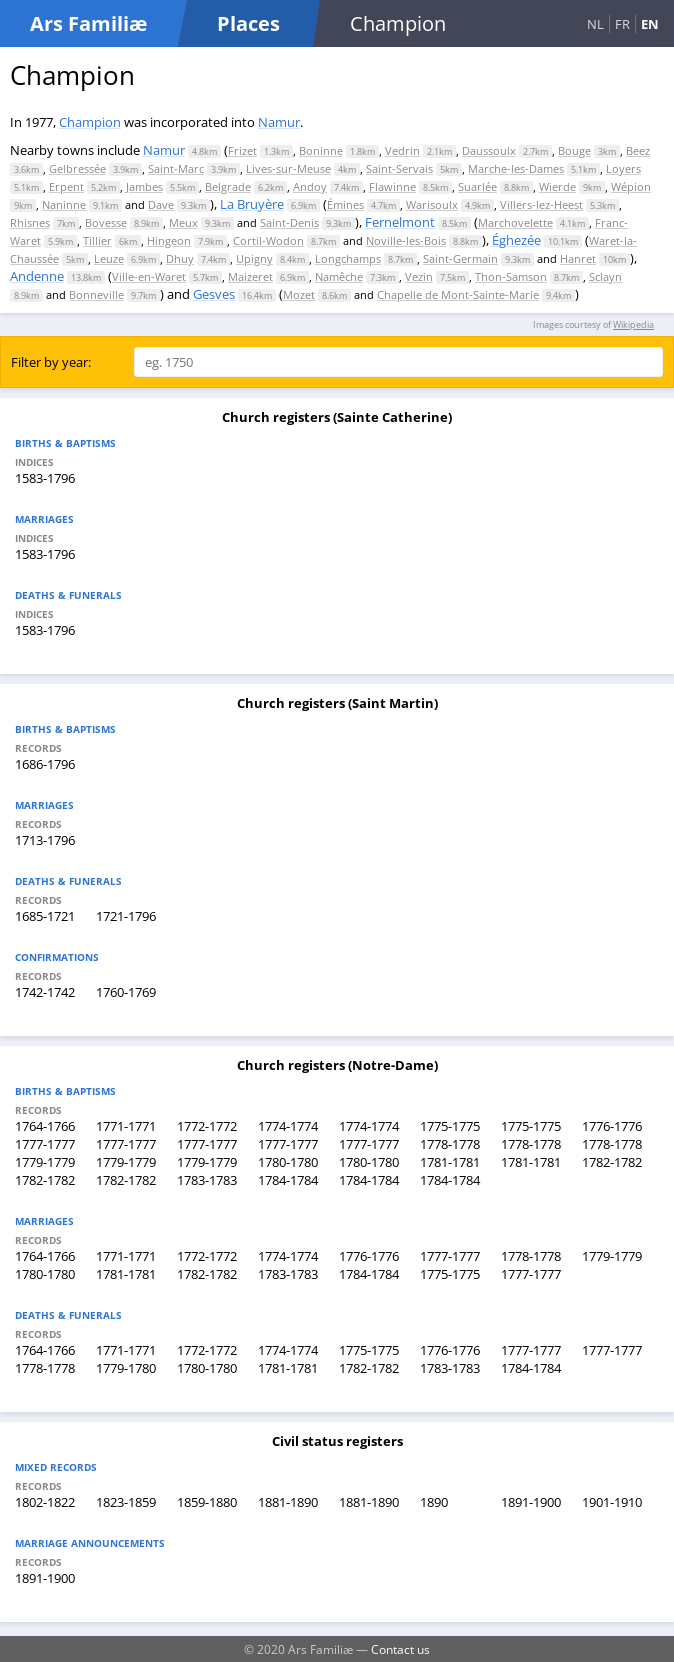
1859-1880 (207, 1502)
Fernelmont (400, 222)
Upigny (254, 258)
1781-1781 (450, 1162)
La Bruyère (252, 204)
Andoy (310, 186)
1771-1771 (126, 1126)
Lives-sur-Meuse (288, 168)
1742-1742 (45, 992)
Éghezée (516, 240)
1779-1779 (45, 1162)
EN (650, 24)
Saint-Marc (176, 168)
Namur (279, 122)
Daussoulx (489, 150)
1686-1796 (45, 764)
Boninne (321, 150)
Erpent (66, 186)
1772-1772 (207, 1126)
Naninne (64, 204)
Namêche (339, 276)
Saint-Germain (460, 258)
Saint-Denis (289, 222)
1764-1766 (45, 1126)
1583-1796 (45, 478)
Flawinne (392, 186)
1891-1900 (531, 1502)
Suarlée (477, 186)
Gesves (214, 294)
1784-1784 (288, 1180)
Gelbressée (77, 168)
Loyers (623, 168)
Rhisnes (30, 222)
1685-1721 (45, 916)
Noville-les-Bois (406, 240)
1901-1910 (612, 1502)
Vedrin (402, 150)
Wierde (557, 186)
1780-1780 (288, 1162)
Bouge (574, 150)
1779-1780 (126, 1368)
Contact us (400, 1649)
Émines (345, 204)
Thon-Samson (511, 276)
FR (622, 24)
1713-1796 (45, 840)
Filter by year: (51, 362)
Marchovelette (515, 222)
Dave (161, 204)
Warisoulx (432, 204)
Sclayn (605, 276)
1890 (434, 1502)
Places (248, 23)
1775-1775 (450, 1126)
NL (595, 24)
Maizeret (250, 276)
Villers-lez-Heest (541, 204)
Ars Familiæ (88, 23)
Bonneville (96, 294)
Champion (90, 122)
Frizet (242, 150)
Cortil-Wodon (268, 240)
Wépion (631, 186)
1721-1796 (126, 916)
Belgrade (228, 186)
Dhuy (180, 258)
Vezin (419, 276)
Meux (183, 222)
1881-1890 (288, 1502)
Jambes (144, 186)
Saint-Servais (399, 168)
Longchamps (348, 258)
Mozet (299, 294)
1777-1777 (45, 1144)
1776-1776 (612, 1126)
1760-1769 (126, 992)
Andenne (37, 276)
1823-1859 (126, 1502)
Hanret (578, 258)
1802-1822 (45, 1502)
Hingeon (169, 240)
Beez (638, 150)
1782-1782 (612, 1162)
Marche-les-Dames (516, 168)
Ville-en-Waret (149, 276)
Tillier (97, 240)
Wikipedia (633, 324)
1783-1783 (207, 1180)
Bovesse (106, 222)
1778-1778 (450, 1144)
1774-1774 (288, 1126)
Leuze (109, 258)
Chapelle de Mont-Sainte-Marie (458, 294)
